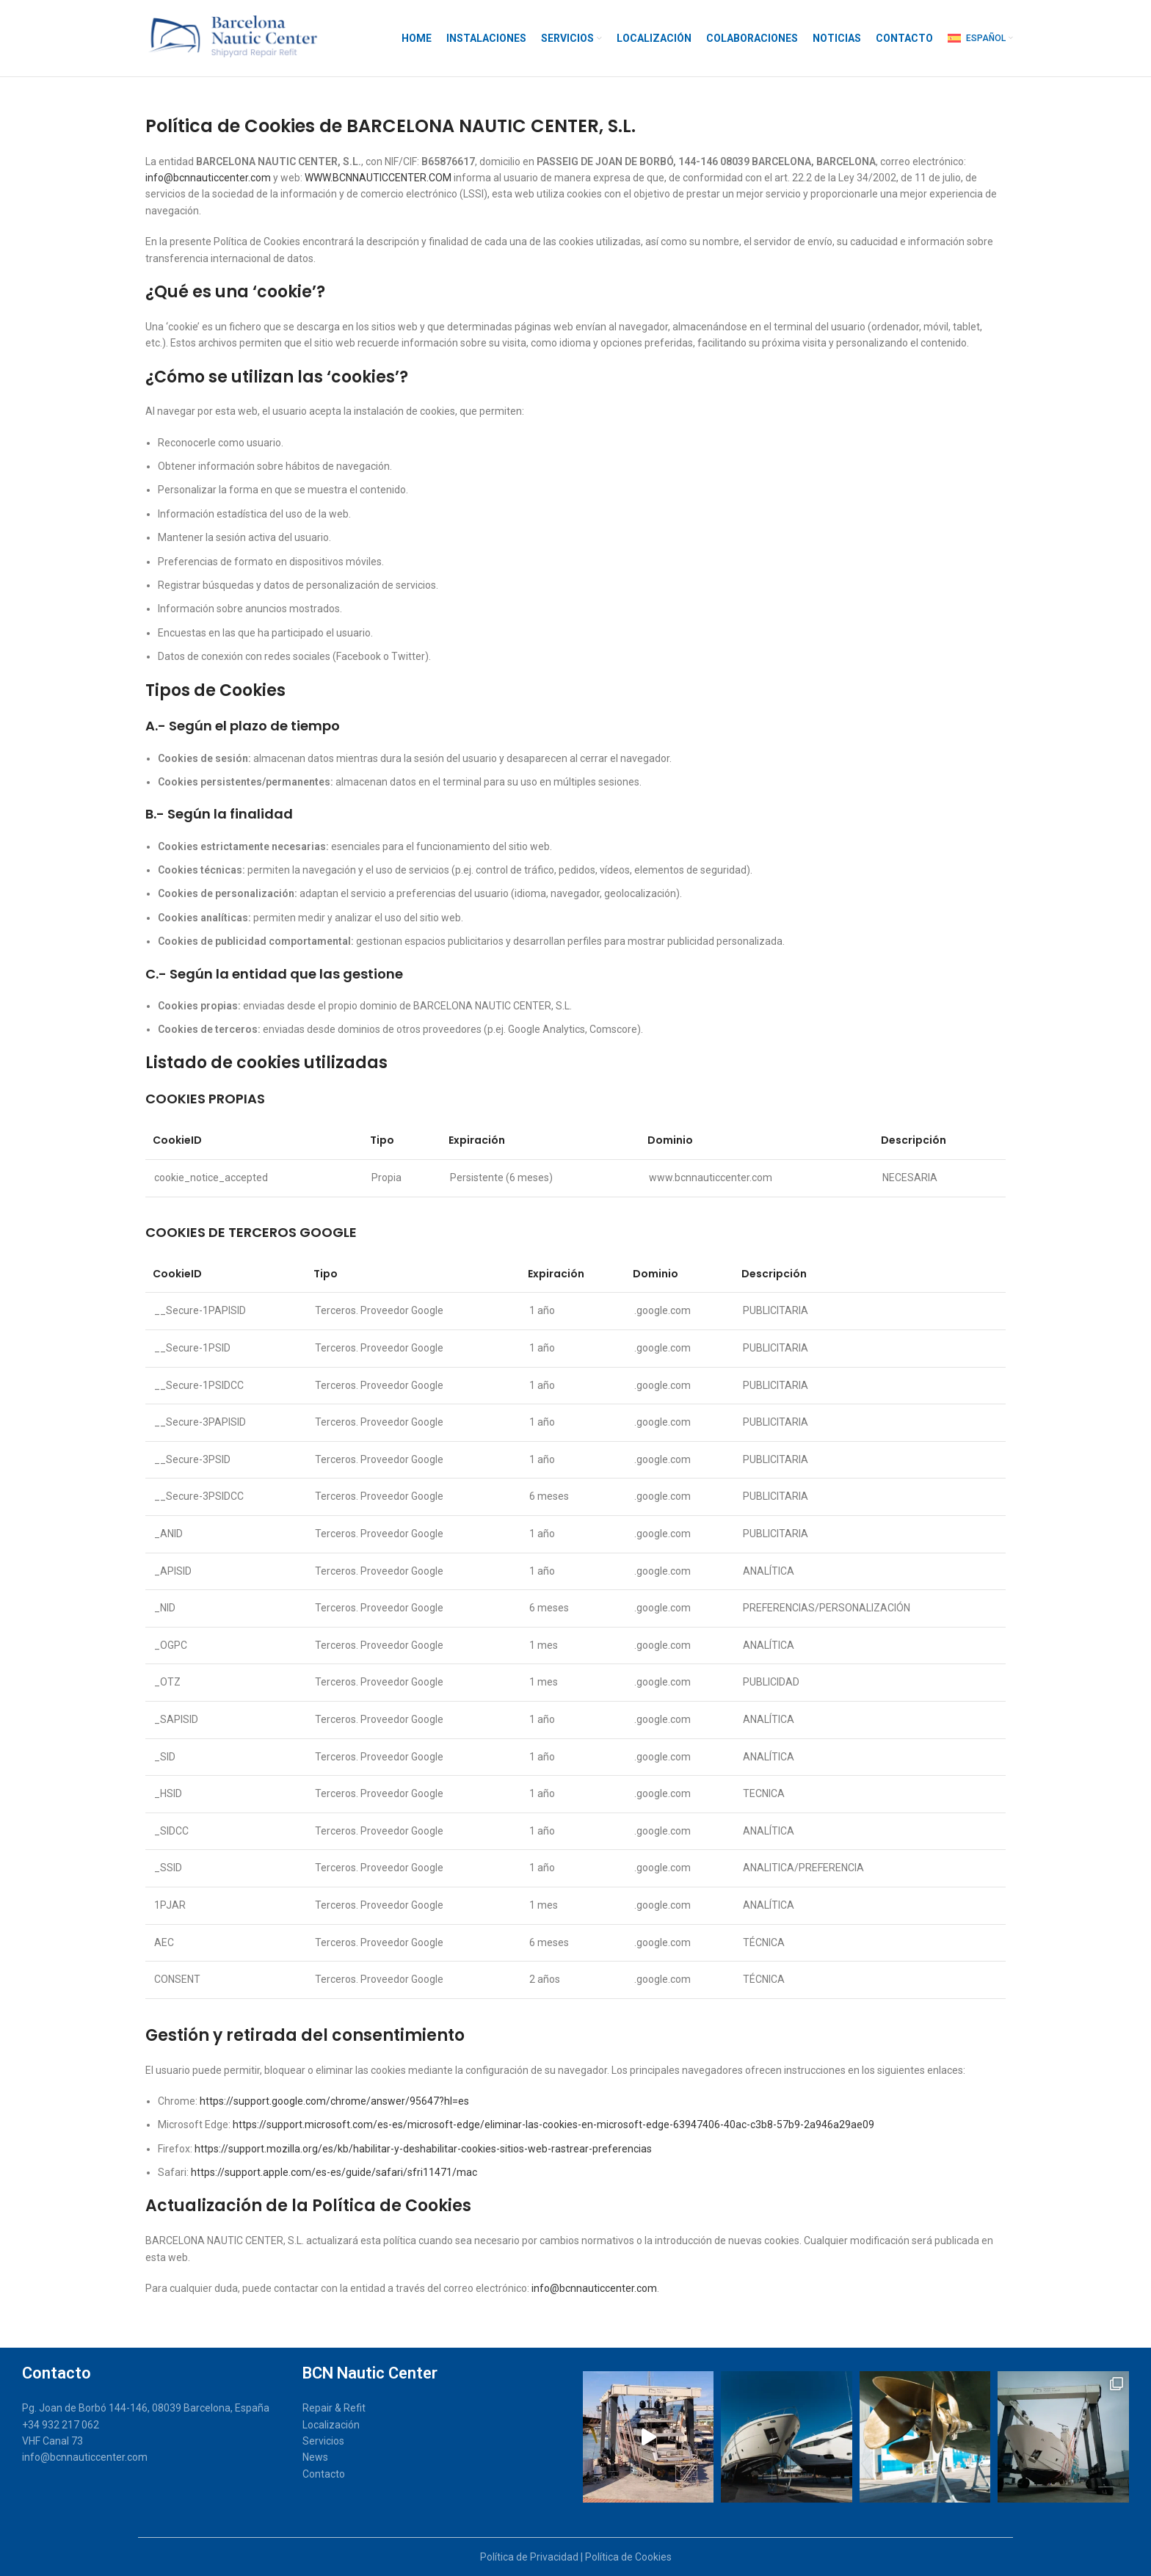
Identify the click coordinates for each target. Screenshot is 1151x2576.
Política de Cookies (628, 2557)
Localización (331, 2425)
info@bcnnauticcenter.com (208, 178)
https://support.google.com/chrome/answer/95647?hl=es (334, 2101)
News (315, 2457)
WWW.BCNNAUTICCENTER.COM (378, 178)
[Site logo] (230, 37)
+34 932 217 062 (60, 2425)
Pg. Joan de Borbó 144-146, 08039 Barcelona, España (145, 2408)
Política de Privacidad (529, 2557)
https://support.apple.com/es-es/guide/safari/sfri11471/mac (334, 2172)
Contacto (323, 2474)
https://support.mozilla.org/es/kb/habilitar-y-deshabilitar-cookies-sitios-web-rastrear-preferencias (423, 2149)
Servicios (323, 2441)
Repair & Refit (334, 2408)
